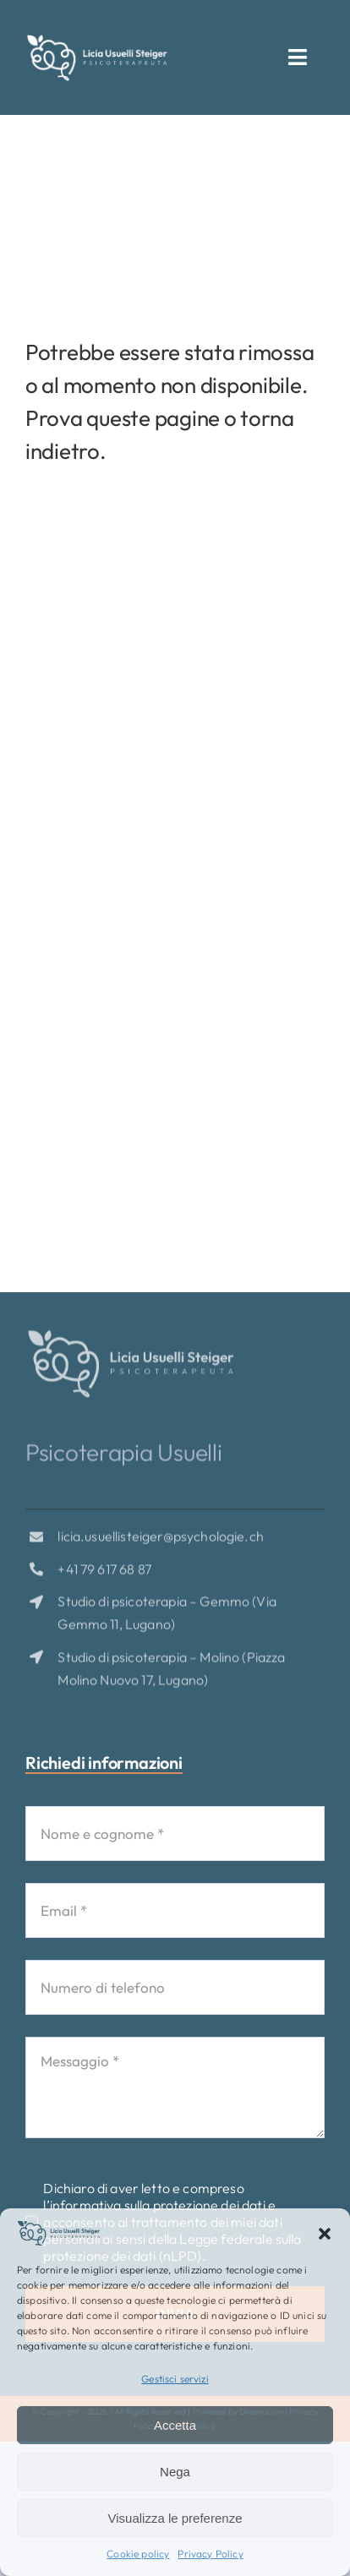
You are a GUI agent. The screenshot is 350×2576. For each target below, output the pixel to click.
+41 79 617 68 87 (104, 1572)
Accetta (175, 2425)
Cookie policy (138, 2553)
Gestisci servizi (175, 2378)
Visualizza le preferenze (175, 2518)
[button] (324, 2233)
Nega (175, 2471)
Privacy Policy (210, 2553)
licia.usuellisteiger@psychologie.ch (160, 1539)
